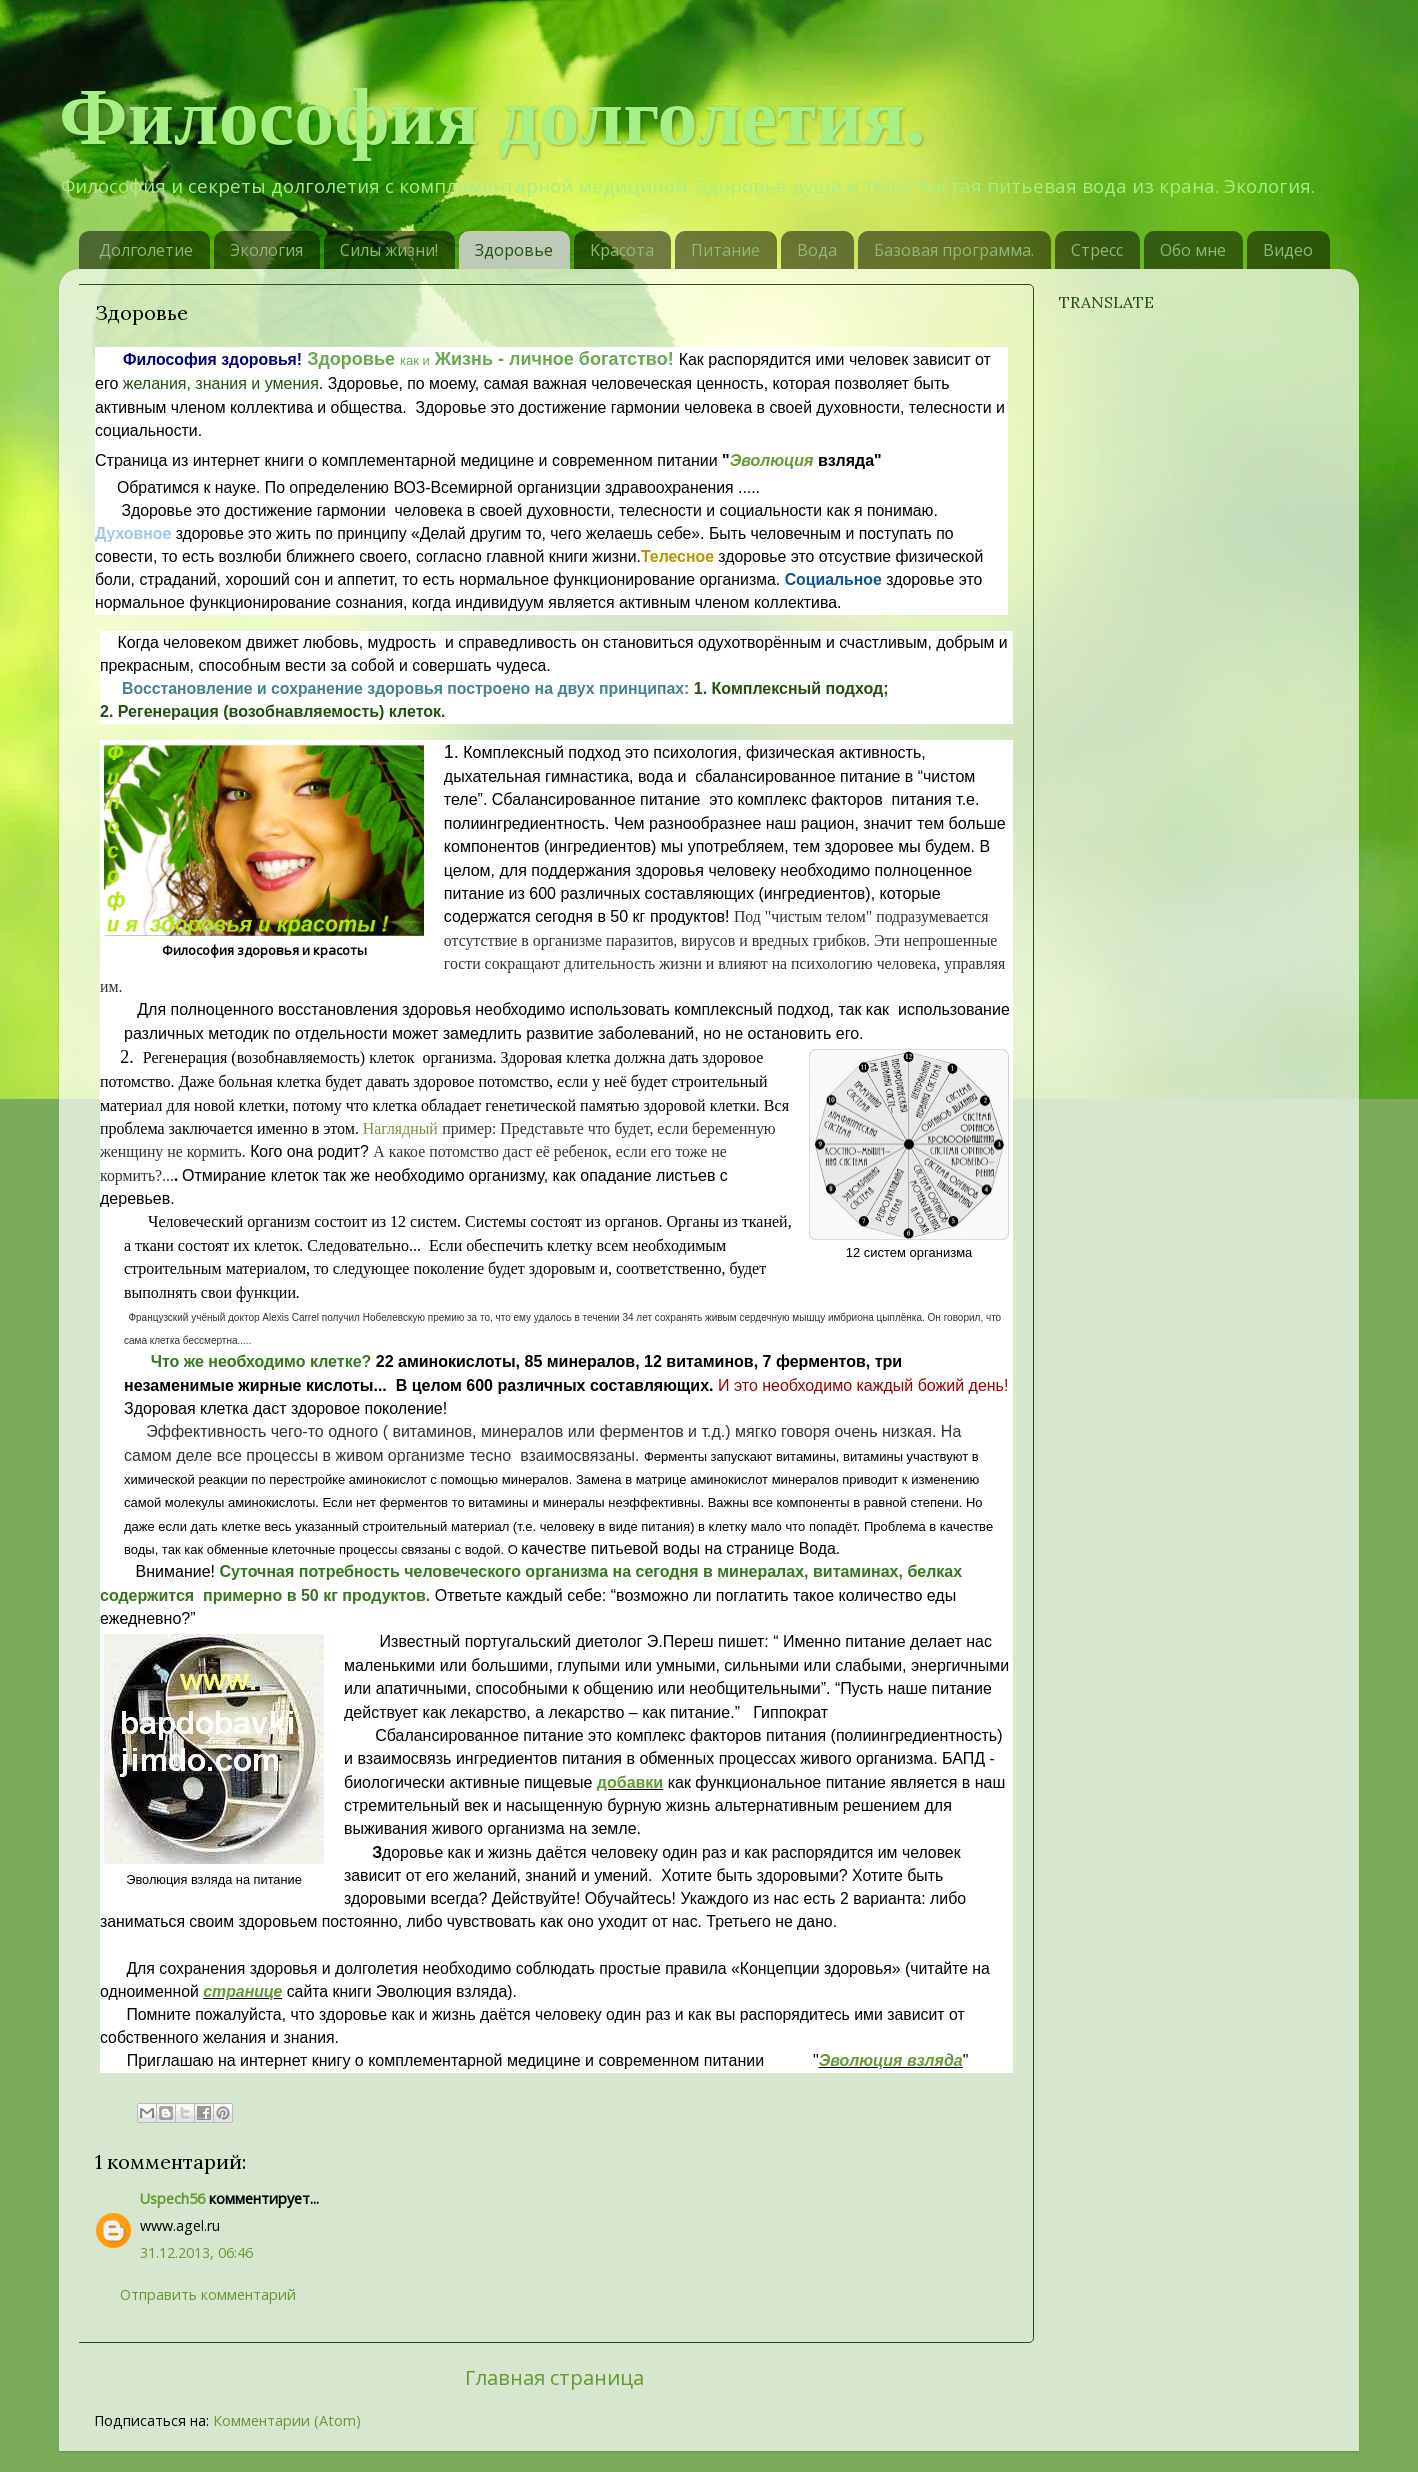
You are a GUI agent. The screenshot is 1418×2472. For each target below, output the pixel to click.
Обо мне (1193, 250)
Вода (817, 250)
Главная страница (554, 2377)
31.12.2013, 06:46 (196, 2252)
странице (242, 1991)
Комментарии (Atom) (287, 2420)
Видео (1288, 250)
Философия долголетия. (492, 117)
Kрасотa (622, 250)
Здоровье (514, 250)
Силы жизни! (389, 250)
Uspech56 (172, 2198)
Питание (725, 250)
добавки (630, 1782)
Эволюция (772, 460)
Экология (266, 250)
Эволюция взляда (891, 2060)
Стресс (1097, 250)
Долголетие (146, 250)
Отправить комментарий (208, 2294)
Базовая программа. (954, 250)
